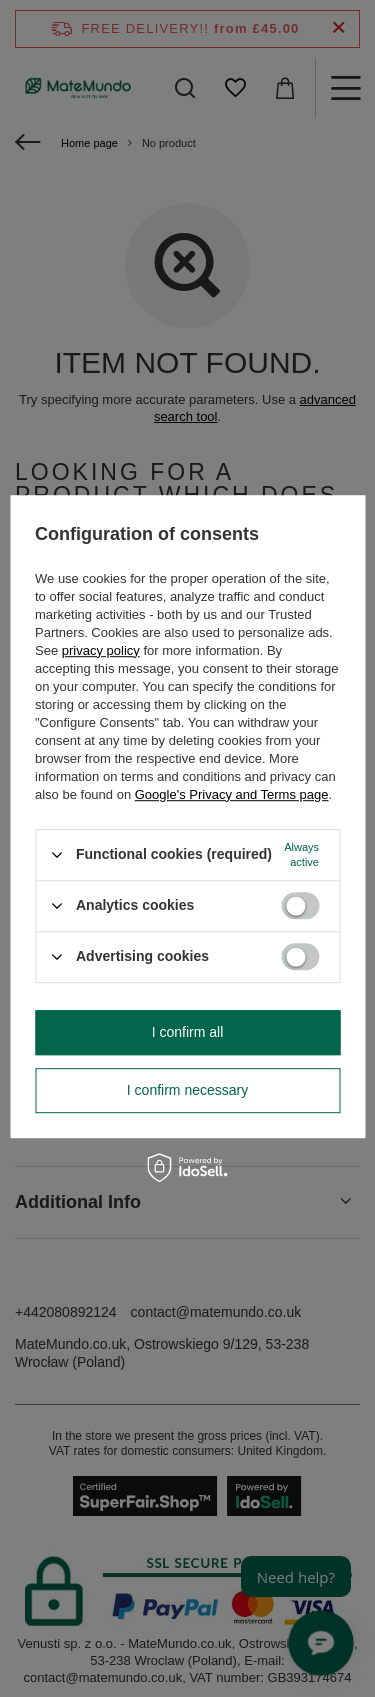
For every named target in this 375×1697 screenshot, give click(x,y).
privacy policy (101, 650)
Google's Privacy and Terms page (232, 794)
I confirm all (188, 1032)
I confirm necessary (187, 1090)
